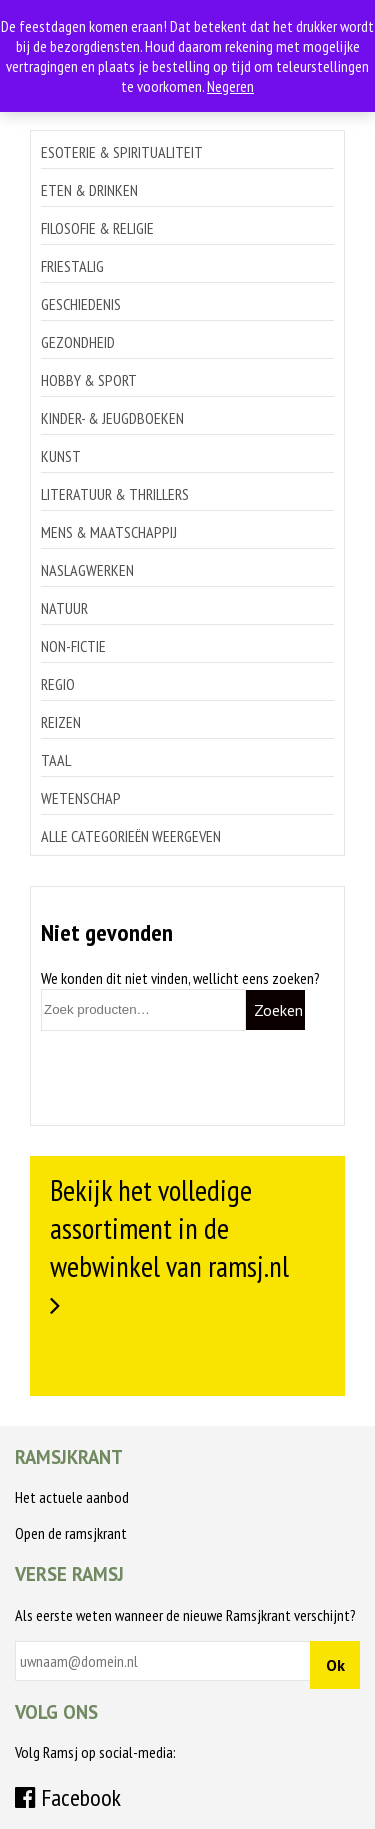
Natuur (64, 608)
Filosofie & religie (97, 228)
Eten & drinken (89, 190)
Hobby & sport (89, 380)
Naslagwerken (87, 570)
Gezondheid (78, 342)
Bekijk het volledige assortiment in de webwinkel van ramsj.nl (169, 1228)
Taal (56, 760)
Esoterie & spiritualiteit (122, 152)
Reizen (61, 722)
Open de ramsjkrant (71, 1533)
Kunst (61, 456)
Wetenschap (81, 798)
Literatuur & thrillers (115, 494)
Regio (58, 684)
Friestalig (72, 266)
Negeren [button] (230, 86)
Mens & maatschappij (109, 532)
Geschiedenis (81, 304)
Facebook (68, 1797)
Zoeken (278, 1010)
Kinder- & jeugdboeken (112, 418)
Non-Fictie (73, 646)
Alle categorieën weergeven (131, 836)
